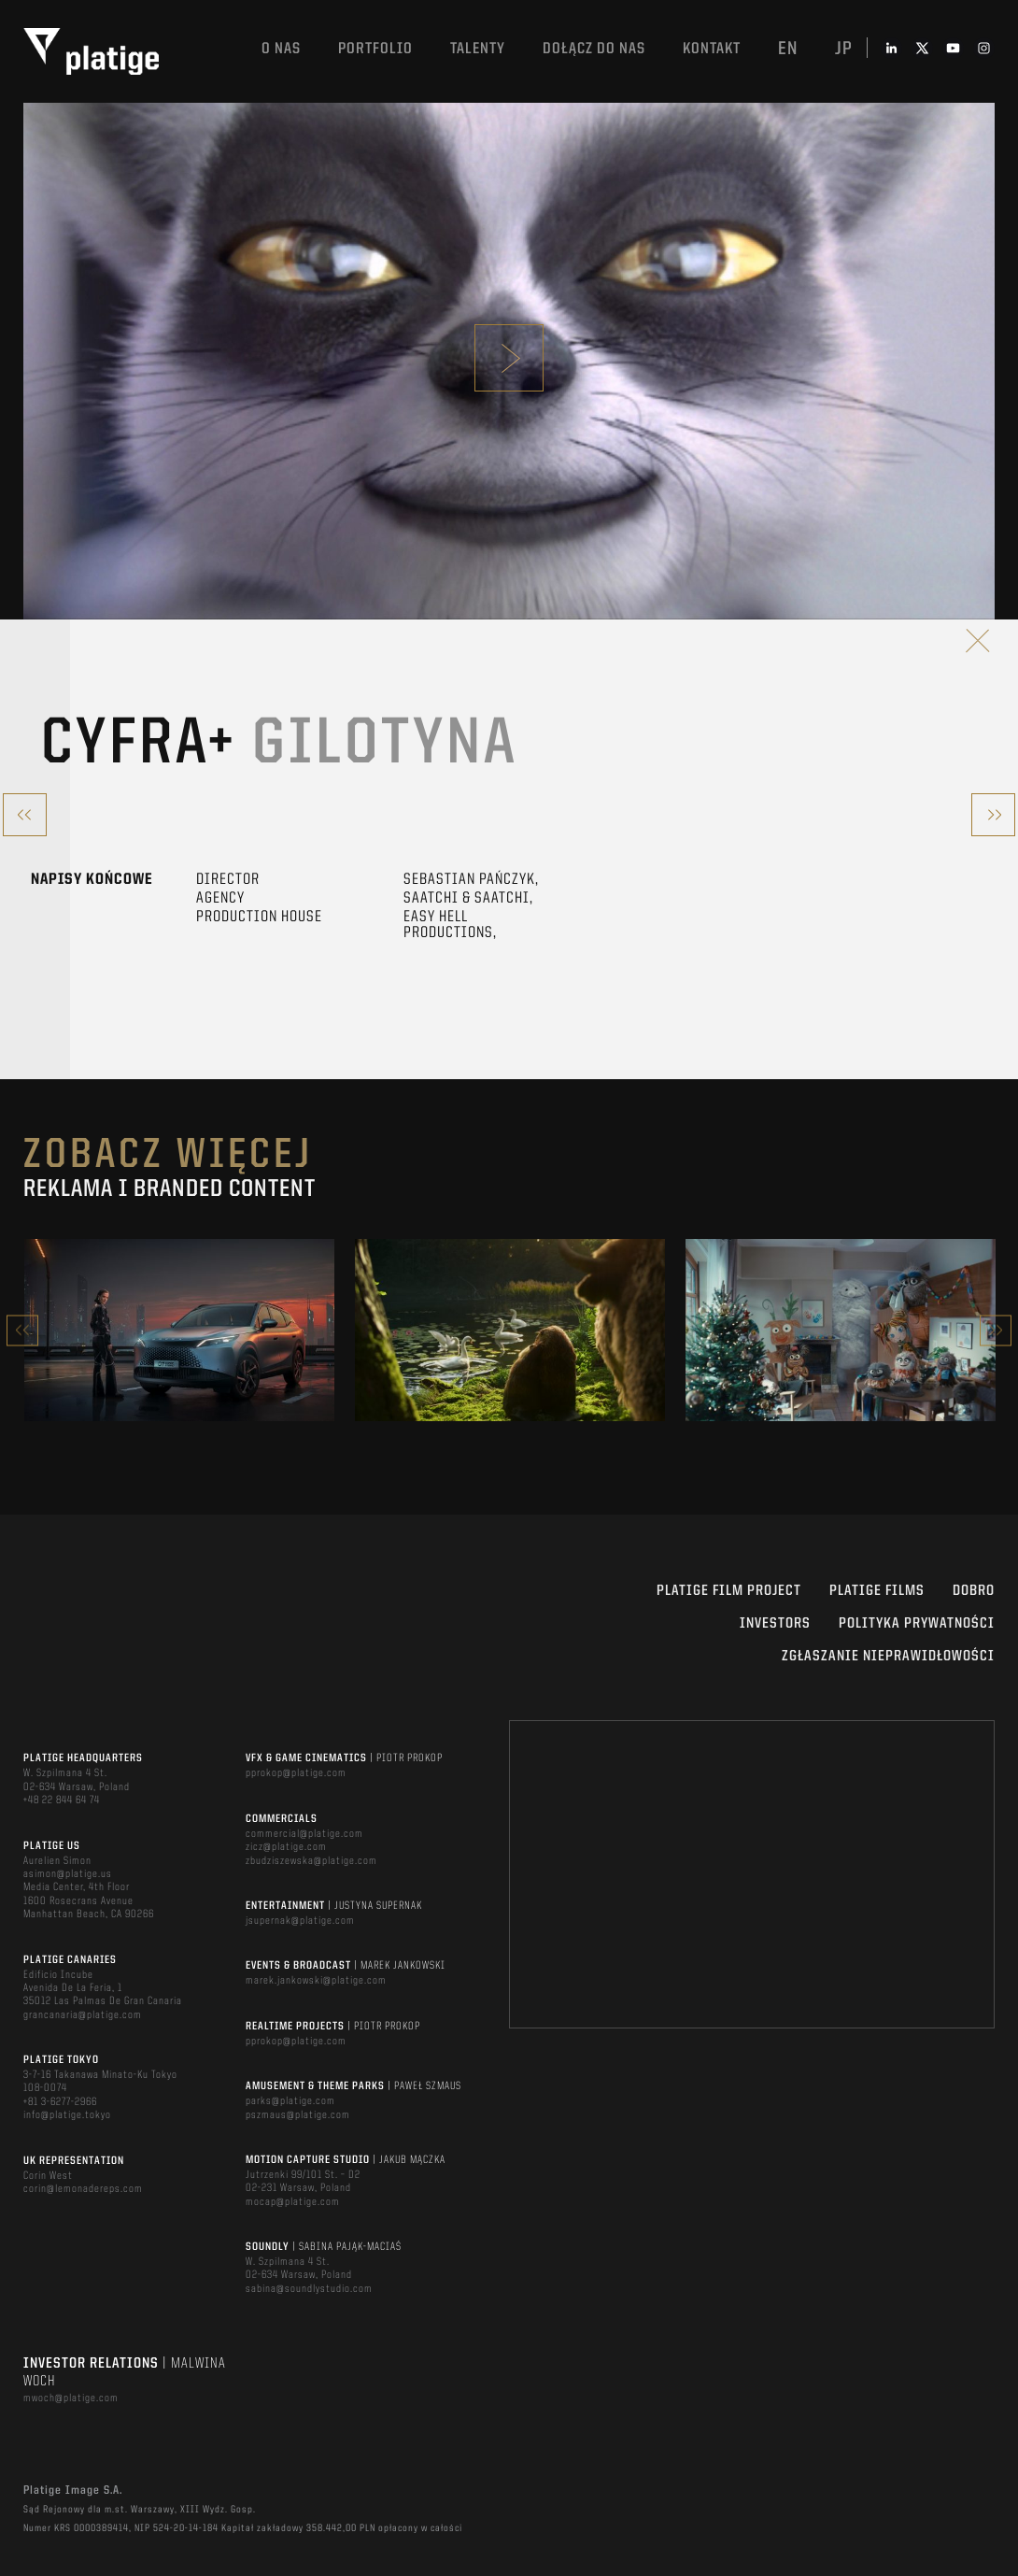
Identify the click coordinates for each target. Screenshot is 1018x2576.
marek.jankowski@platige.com (316, 1980)
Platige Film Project (729, 1591)
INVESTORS (775, 1623)
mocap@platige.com (293, 2202)
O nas (281, 49)
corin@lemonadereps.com (83, 2189)
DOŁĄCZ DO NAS (594, 49)
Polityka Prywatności (917, 1623)
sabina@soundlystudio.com (309, 2289)
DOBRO (974, 1591)
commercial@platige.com (304, 1834)
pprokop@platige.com (296, 1773)
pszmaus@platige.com (298, 2115)
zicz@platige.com (286, 1847)
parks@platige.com (290, 2101)
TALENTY (477, 49)
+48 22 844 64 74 (61, 1800)
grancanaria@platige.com (82, 2015)
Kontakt (712, 49)
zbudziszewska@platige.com (311, 1861)
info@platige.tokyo (67, 2115)
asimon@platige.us (67, 1874)
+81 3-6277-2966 (60, 2102)
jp (844, 49)
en (788, 49)
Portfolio (375, 49)
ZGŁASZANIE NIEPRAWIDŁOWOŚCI (888, 1656)
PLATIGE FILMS (877, 1591)
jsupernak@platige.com (300, 1921)
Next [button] (995, 1330)
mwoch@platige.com (71, 2398)
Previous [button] (22, 1330)
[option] (179, 1330)
